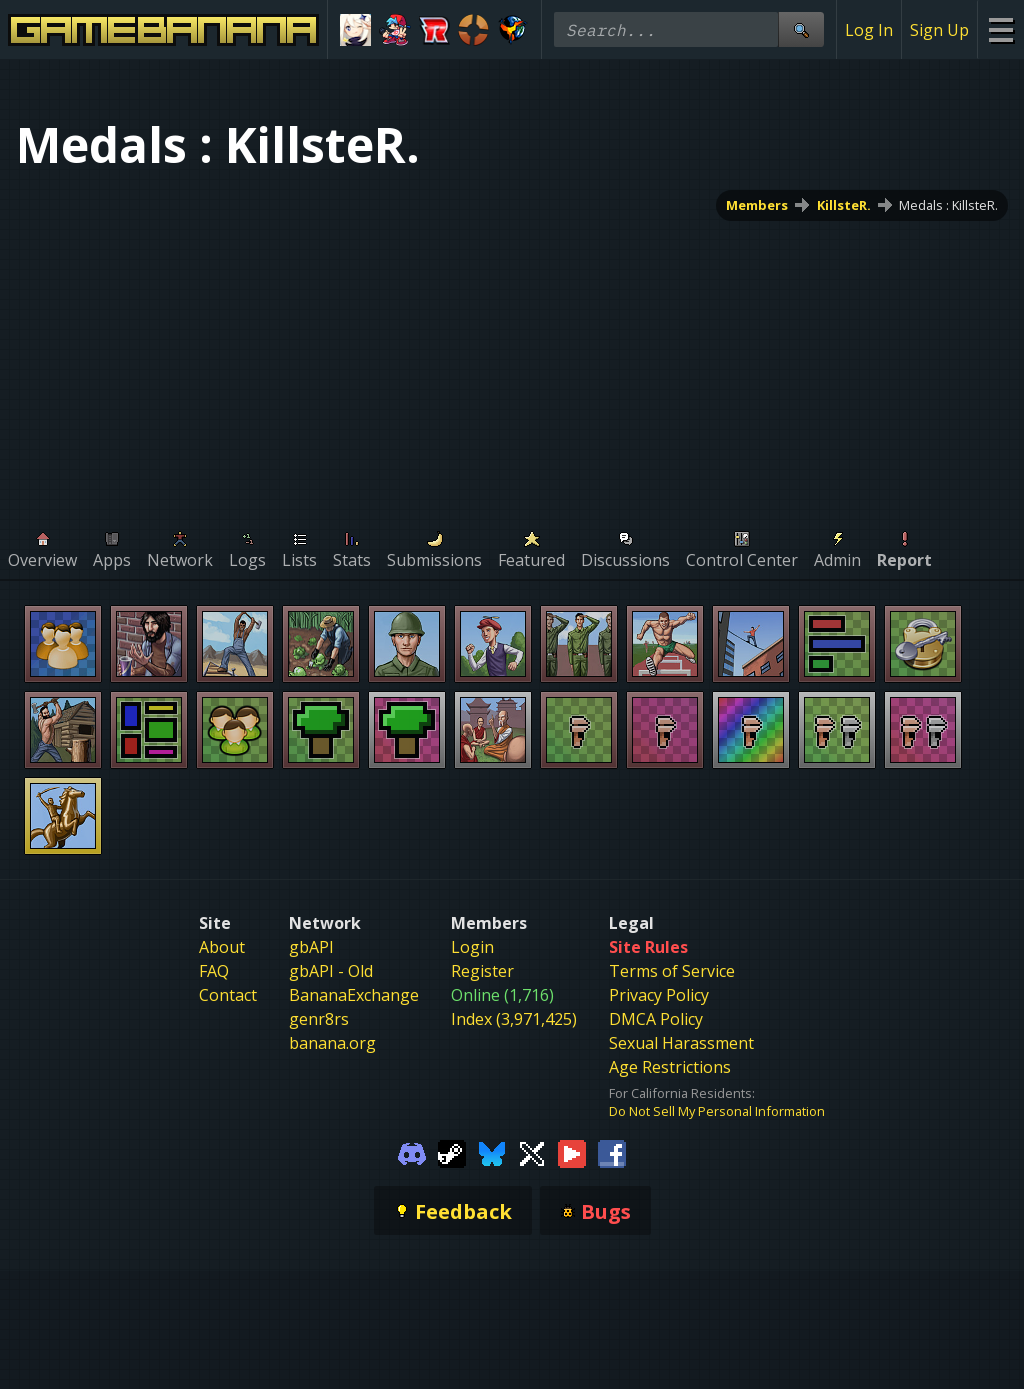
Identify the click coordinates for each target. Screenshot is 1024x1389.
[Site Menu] (1000, 29)
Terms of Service (672, 971)
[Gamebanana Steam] (452, 1152)
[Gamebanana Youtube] (572, 1152)
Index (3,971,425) (514, 1019)
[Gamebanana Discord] (412, 1152)
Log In (869, 30)
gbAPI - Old (331, 971)
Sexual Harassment (681, 1043)
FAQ (214, 971)
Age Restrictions (670, 1067)
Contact (228, 995)
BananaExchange (354, 995)
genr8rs (319, 1019)
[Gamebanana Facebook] (612, 1152)
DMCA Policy (656, 1019)
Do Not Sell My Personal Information (717, 1111)
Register (482, 971)
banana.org (332, 1043)
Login (472, 947)
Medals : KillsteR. (948, 205)
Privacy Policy (659, 995)
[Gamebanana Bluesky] (492, 1152)
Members (757, 205)
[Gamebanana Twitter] (532, 1152)
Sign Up (939, 30)
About (222, 947)
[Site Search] (801, 29)
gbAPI (311, 947)
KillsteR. (844, 205)
